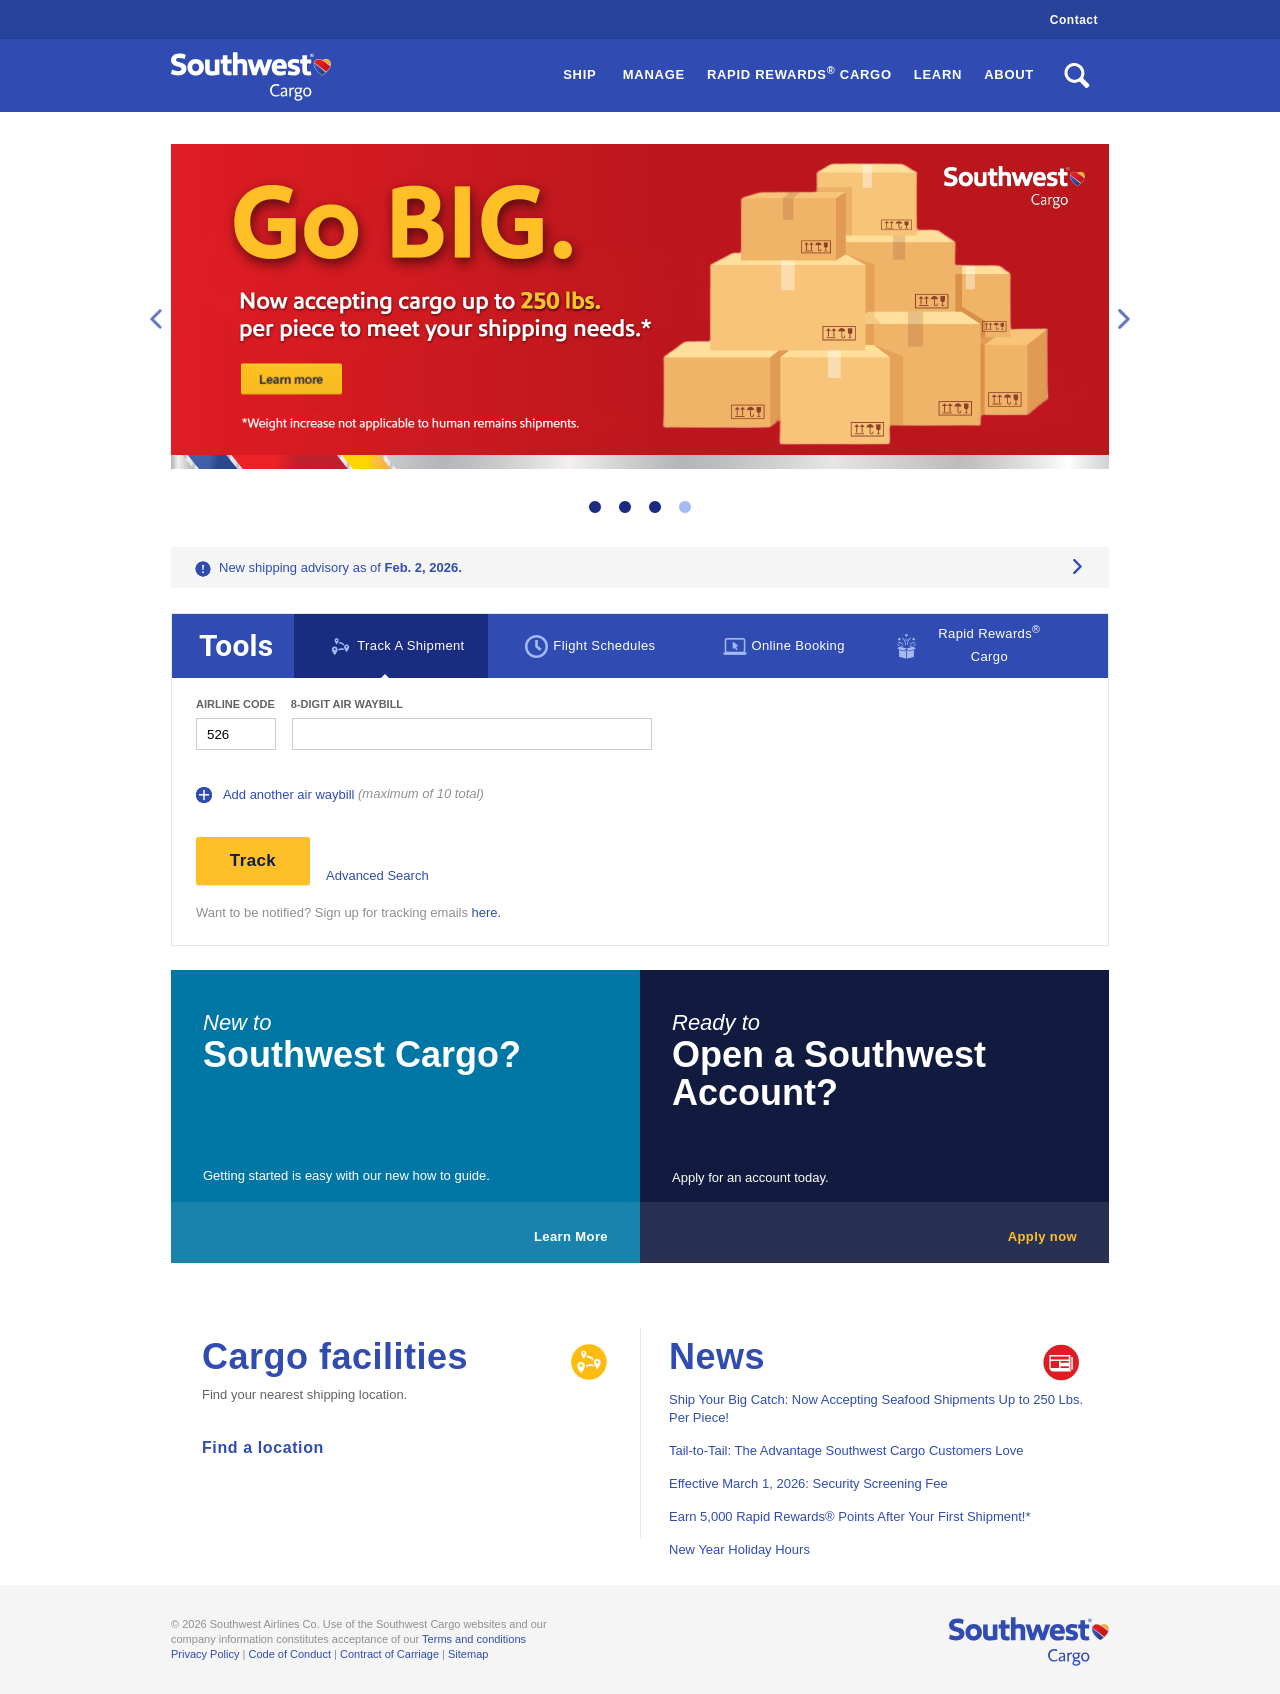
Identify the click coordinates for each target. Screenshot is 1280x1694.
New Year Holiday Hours (739, 1549)
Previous (156, 319)
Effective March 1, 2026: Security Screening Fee (808, 1483)
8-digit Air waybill (347, 704)
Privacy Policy (205, 1654)
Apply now (1042, 1236)
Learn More (571, 1236)
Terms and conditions (474, 1639)
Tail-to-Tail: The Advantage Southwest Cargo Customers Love (846, 1450)
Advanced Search (377, 875)
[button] (799, 75)
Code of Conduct (289, 1654)
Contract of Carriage (389, 1654)
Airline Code (235, 704)
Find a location (263, 1447)
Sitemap (468, 1654)
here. (487, 912)
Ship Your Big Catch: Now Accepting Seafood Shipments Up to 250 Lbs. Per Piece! (876, 1408)
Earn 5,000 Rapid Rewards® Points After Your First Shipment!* (850, 1516)
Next (1124, 319)
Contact (1074, 20)
